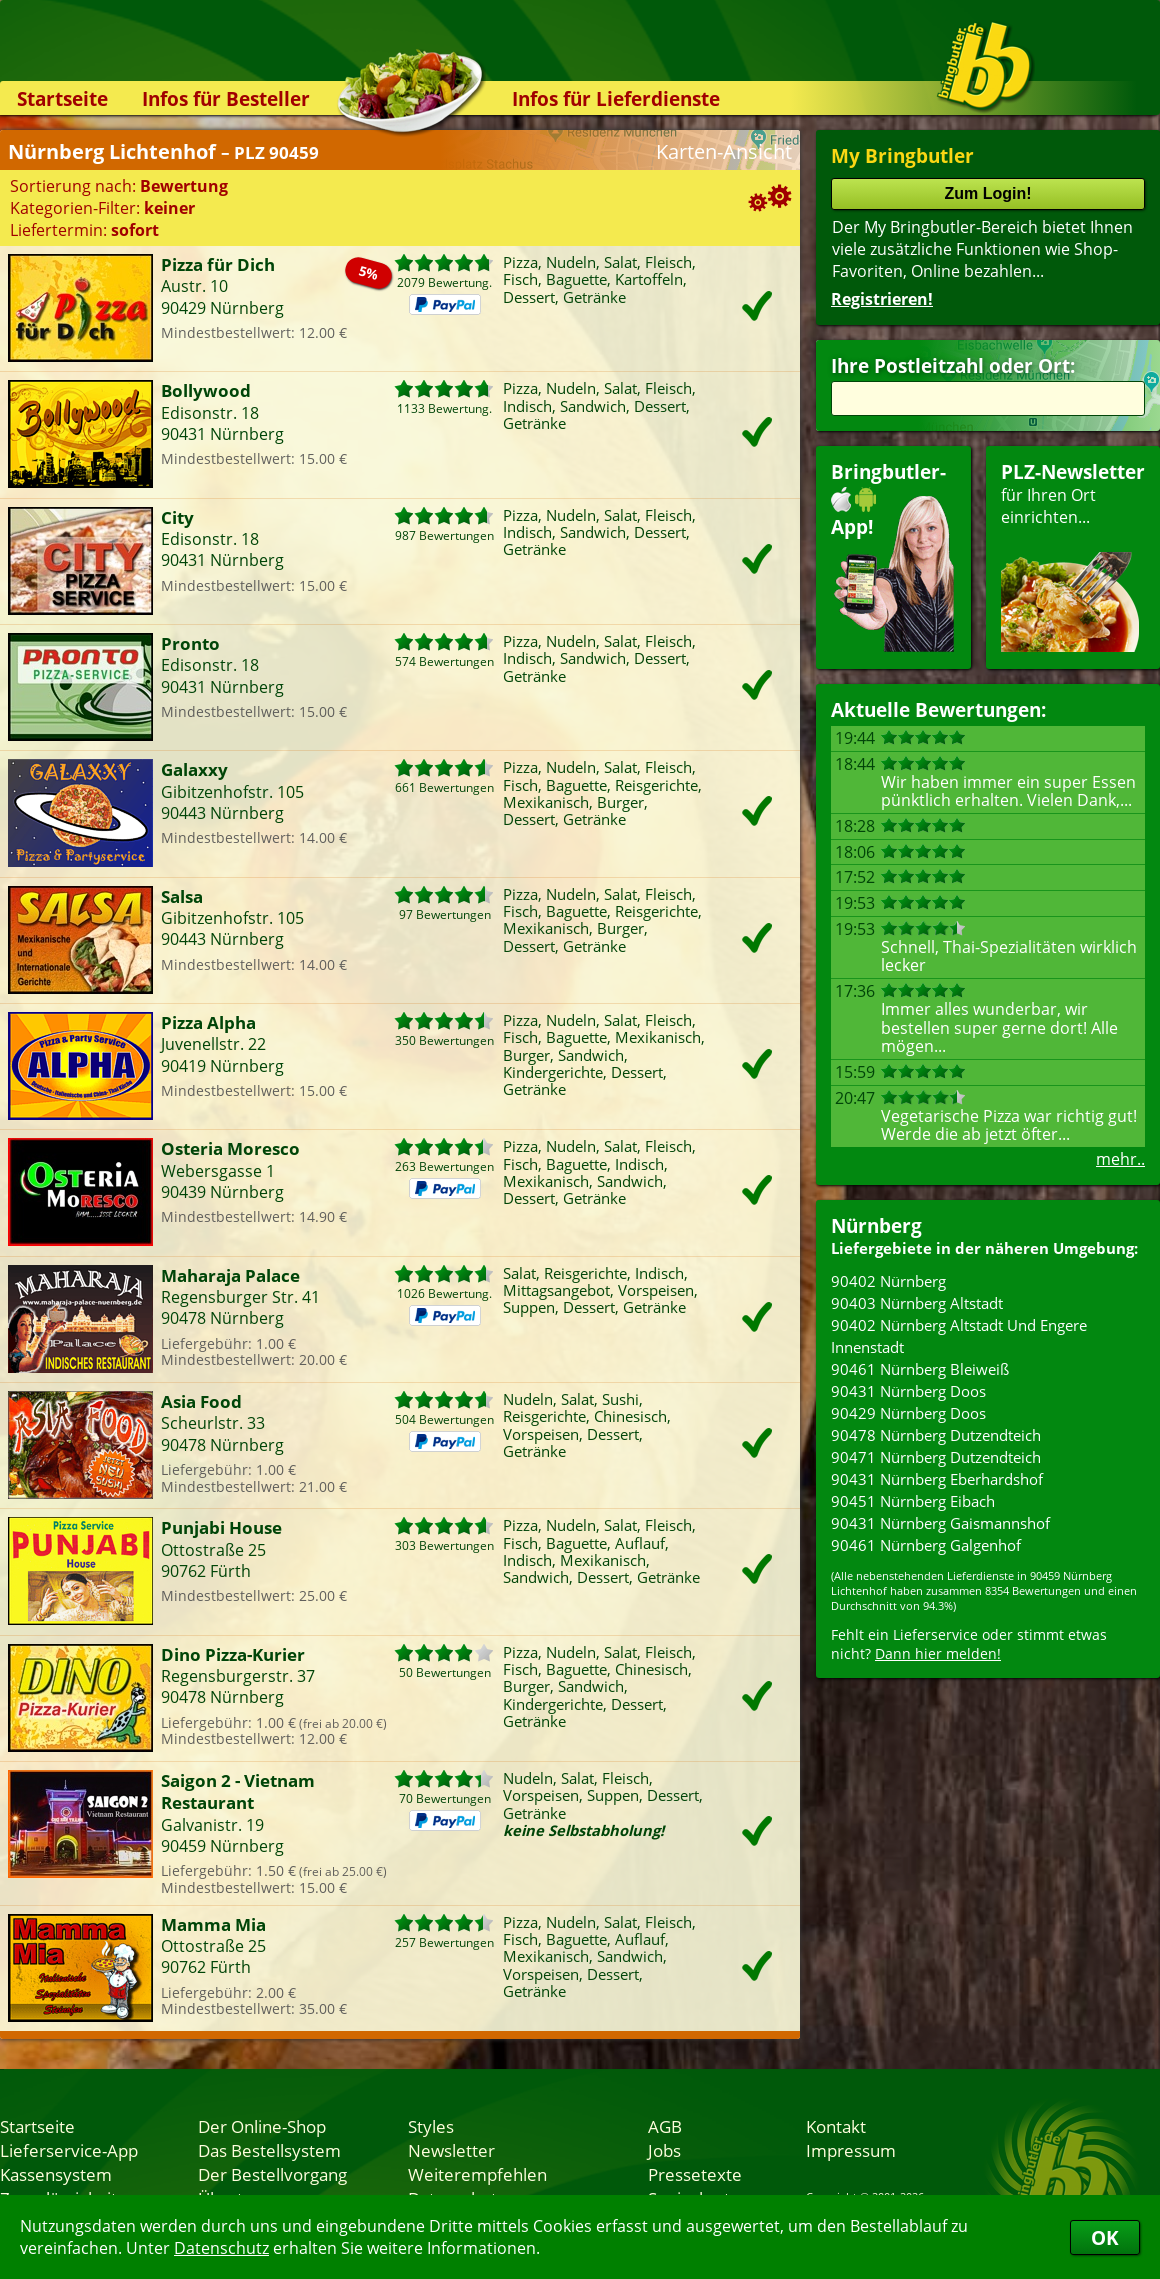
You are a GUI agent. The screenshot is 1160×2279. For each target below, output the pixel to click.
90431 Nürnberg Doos (908, 1391)
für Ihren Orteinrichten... (1073, 555)
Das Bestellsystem (269, 2150)
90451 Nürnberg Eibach (913, 1501)
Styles (431, 2126)
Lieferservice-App (69, 2150)
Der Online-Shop (262, 2126)
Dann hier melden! (938, 1653)
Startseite (62, 98)
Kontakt (836, 2126)
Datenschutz (221, 2248)
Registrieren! (882, 299)
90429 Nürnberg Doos (908, 1413)
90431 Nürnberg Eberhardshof (937, 1479)
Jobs (664, 2150)
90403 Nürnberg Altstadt (917, 1303)
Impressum (851, 2150)
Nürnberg (876, 1225)
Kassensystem (56, 2174)
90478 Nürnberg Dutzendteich (936, 1435)
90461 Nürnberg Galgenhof (926, 1545)
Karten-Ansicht (724, 151)
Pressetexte (695, 2174)
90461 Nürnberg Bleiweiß (920, 1369)
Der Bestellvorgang (272, 2174)
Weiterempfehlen (477, 2174)
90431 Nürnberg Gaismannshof (940, 1523)
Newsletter (451, 2150)
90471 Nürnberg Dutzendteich (936, 1457)
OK (1105, 2237)
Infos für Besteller (226, 98)
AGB (665, 2126)
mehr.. (1120, 1159)
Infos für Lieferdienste (616, 98)
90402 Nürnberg (888, 1281)
